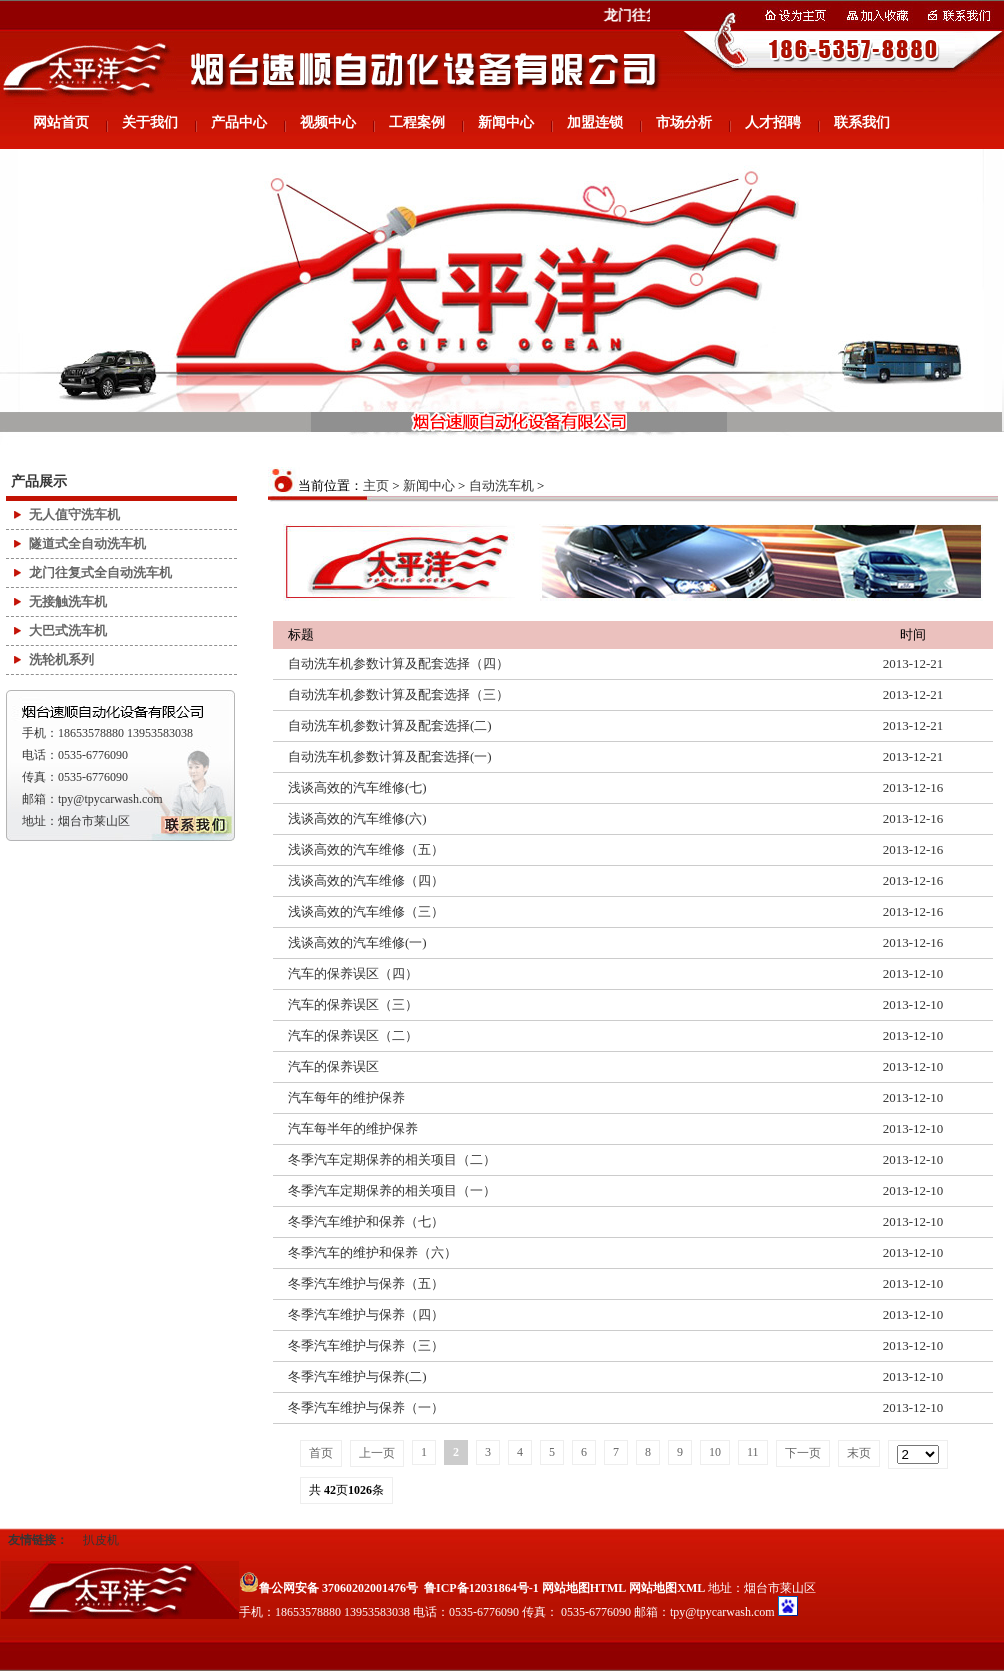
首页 (321, 1453)
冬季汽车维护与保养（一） (366, 1407)
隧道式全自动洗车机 (87, 543)
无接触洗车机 (68, 601)
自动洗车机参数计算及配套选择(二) (390, 725)
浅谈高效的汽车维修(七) (357, 787)
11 (753, 1452)
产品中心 (239, 122)
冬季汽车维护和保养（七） (366, 1221)
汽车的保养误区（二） (353, 1035)
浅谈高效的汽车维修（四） (366, 880)
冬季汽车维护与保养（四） (366, 1314)
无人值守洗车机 (74, 514)
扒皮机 (101, 1540)
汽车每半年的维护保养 (353, 1128)
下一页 (803, 1453)
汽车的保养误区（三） (353, 1004)
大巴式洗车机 (68, 630)
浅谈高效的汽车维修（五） (366, 849)
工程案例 (417, 122)
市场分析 (684, 122)
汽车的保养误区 (333, 1066)
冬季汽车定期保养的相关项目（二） (392, 1159)
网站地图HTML (584, 1588)
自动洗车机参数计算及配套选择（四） (398, 663)
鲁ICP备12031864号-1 (481, 1588)
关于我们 (150, 122)
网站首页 (61, 122)
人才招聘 (773, 122)
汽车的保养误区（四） (353, 973)
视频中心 (328, 122)
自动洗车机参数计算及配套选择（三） (398, 694)
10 (715, 1452)
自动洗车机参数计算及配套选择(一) (390, 756)
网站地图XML (667, 1588)
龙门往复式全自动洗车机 (100, 572)
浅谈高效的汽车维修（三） (366, 911)
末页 (859, 1453)
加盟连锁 (595, 122)
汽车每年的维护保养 (346, 1097)
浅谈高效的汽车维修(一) (357, 942)
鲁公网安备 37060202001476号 (328, 1588)
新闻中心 (506, 122)
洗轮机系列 (61, 659)
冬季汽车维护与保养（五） (366, 1283)
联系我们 (862, 122)
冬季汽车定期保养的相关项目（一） (392, 1190)
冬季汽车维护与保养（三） (366, 1345)
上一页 (377, 1453)
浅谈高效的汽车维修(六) (357, 818)
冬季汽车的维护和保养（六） (372, 1252)
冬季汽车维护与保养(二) (357, 1376)
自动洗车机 (501, 485)
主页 (376, 485)
